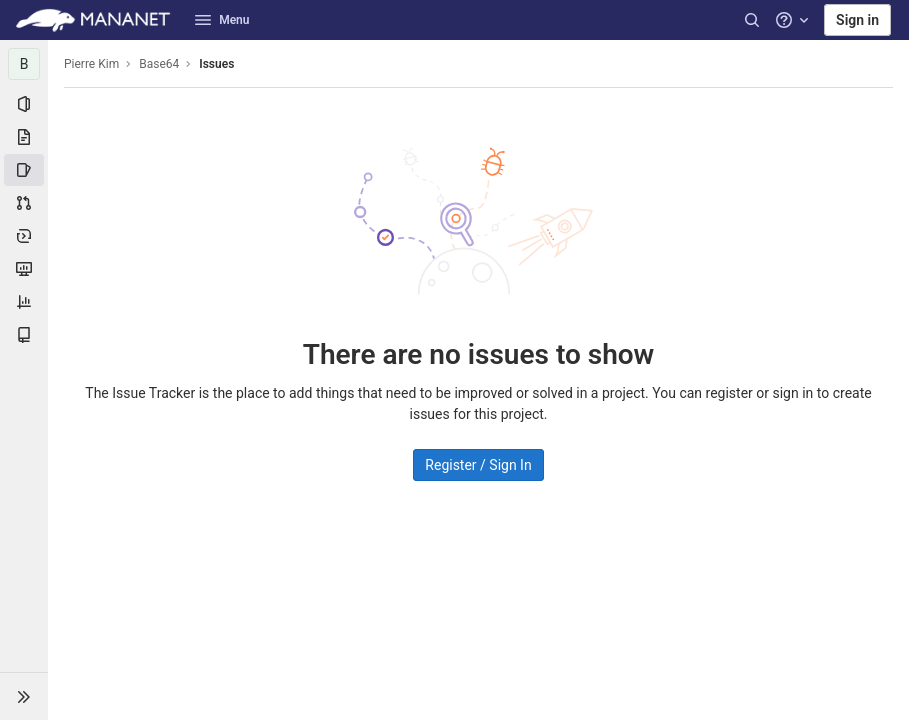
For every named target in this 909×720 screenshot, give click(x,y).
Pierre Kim (91, 64)
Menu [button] (222, 20)
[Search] (752, 20)
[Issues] (24, 170)
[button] (24, 696)
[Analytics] (24, 302)
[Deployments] (24, 236)
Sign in (857, 20)
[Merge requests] (24, 203)
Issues (216, 64)
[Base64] (24, 64)
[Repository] (24, 137)
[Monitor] (24, 269)
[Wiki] (24, 335)
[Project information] (24, 104)
